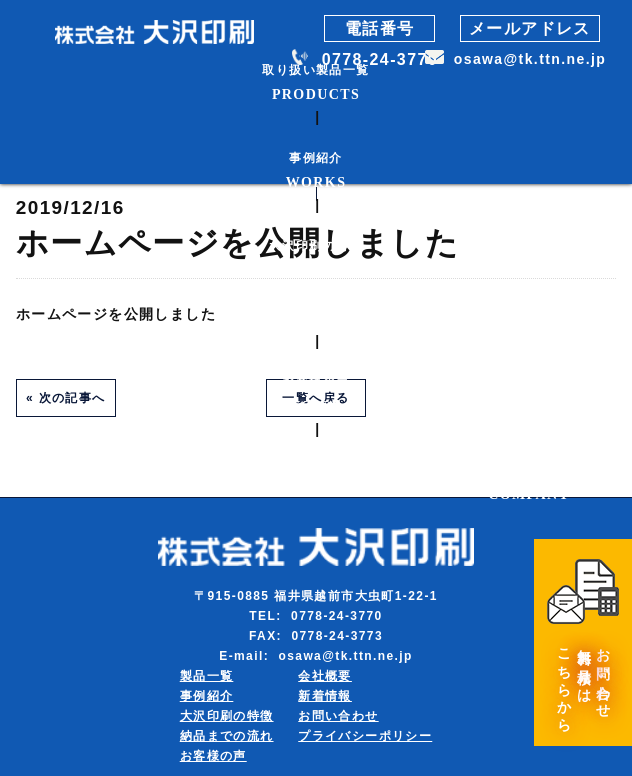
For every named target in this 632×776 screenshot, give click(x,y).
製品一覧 (207, 676)
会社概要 (325, 676)
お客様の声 (213, 756)
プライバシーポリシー (365, 736)
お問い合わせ (338, 716)
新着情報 (325, 696)
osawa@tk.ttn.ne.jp (530, 59)
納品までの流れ (227, 736)
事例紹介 (207, 696)
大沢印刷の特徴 (227, 716)
